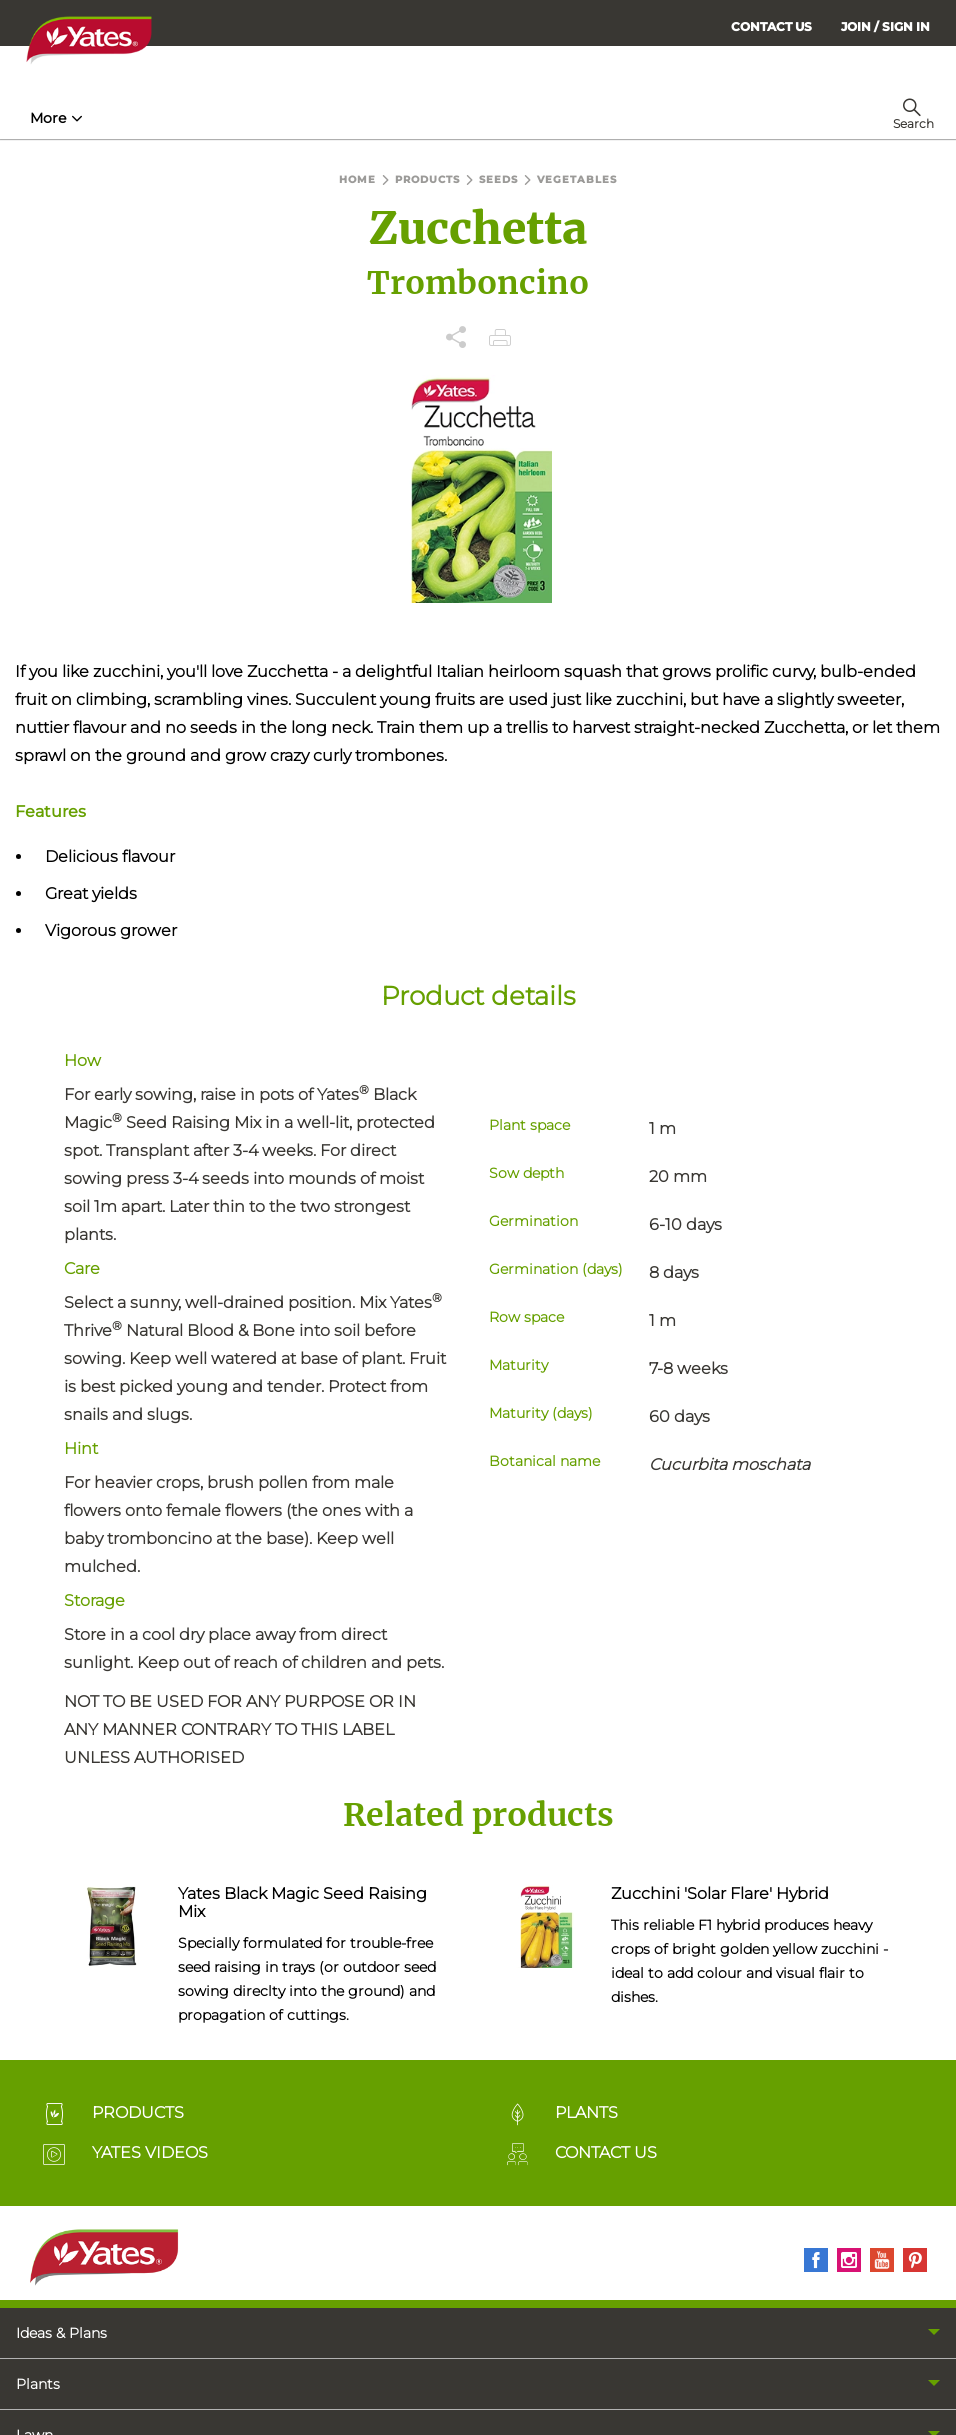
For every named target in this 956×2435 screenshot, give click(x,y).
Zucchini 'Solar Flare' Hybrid (720, 1893)
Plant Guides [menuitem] (395, 118)
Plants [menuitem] (38, 2384)
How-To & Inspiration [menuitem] (113, 118)
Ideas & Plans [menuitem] (61, 2333)
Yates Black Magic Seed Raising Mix (302, 1902)
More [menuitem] (619, 118)
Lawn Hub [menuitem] (526, 118)
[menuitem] (885, 26)
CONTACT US (771, 26)
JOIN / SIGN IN (885, 26)
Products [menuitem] (268, 118)
